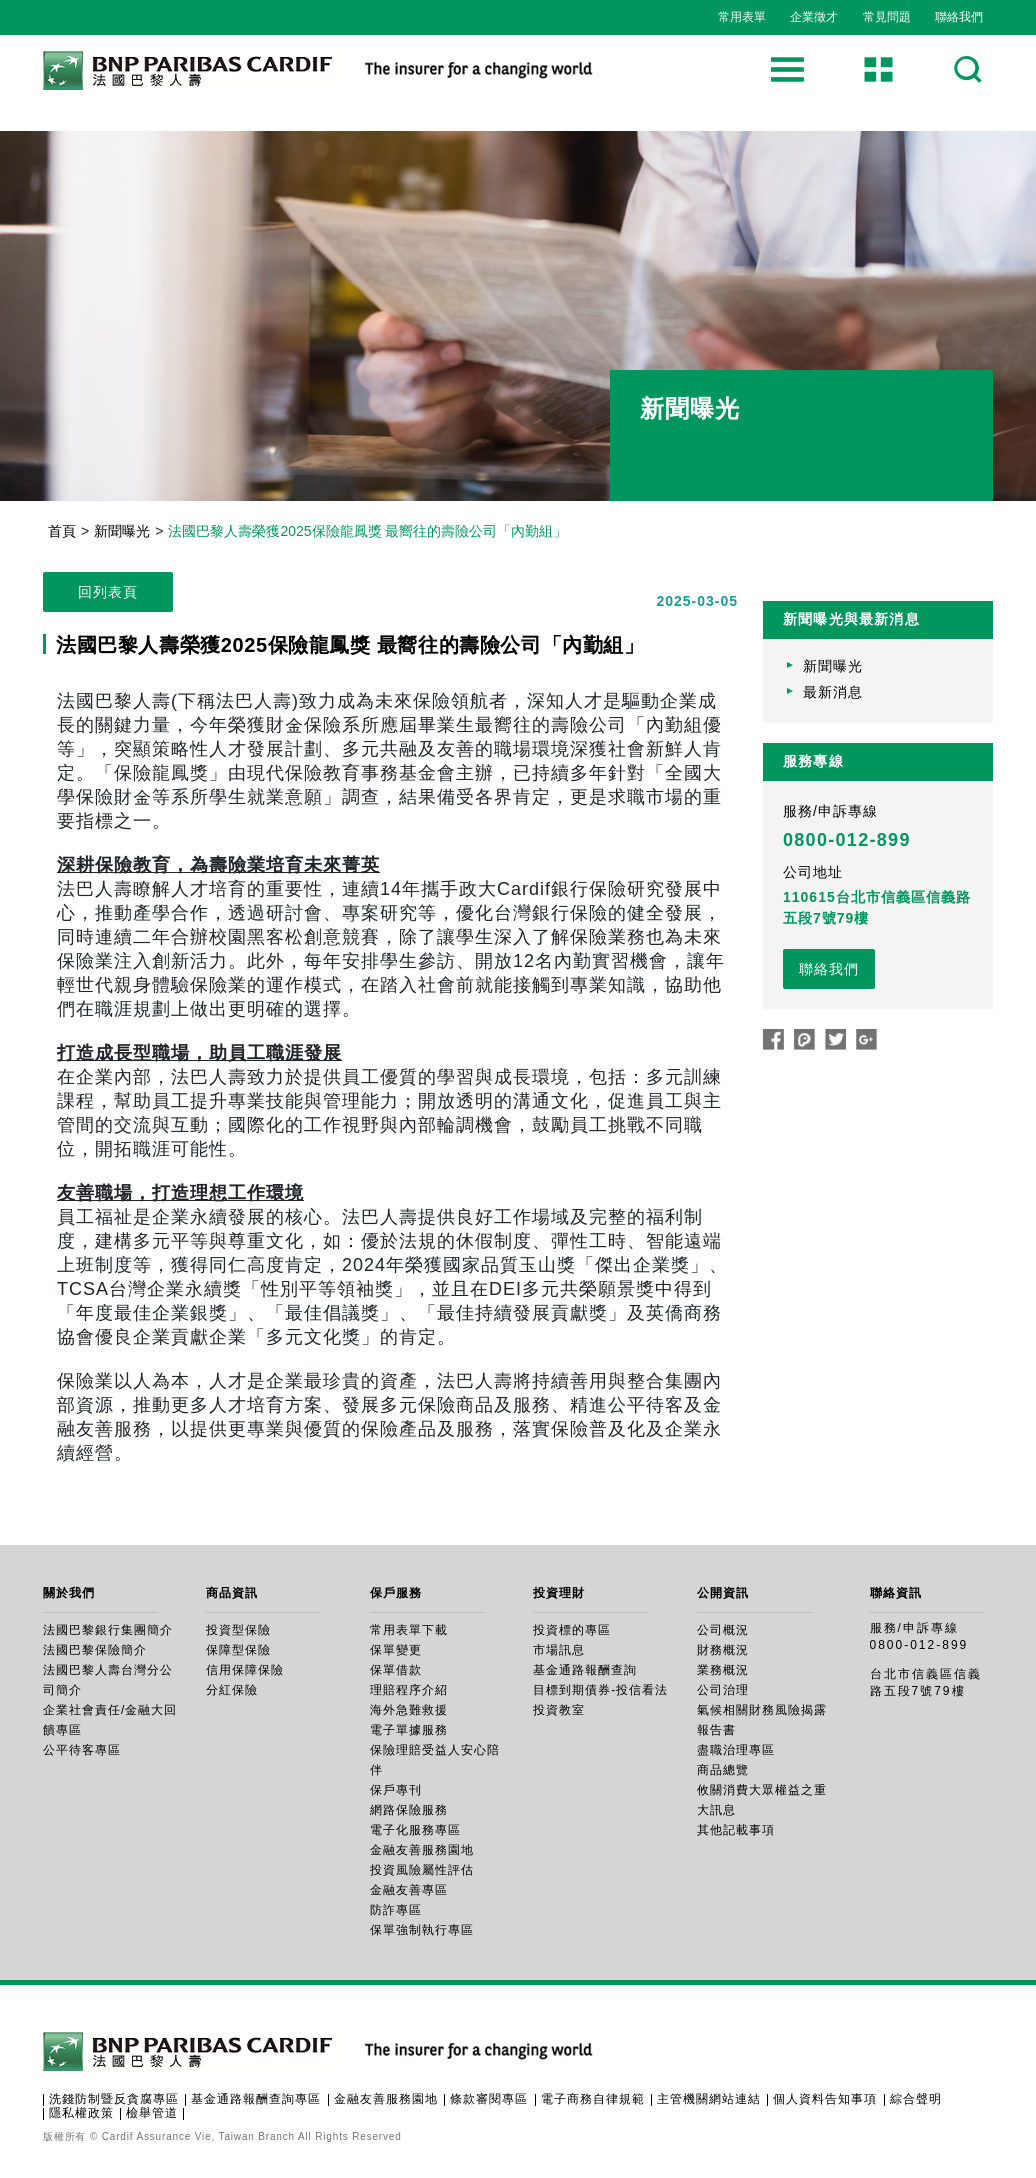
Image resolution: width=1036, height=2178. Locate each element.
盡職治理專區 (736, 1750)
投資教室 (559, 1710)
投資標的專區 (572, 1630)
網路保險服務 (409, 1810)
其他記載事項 (736, 1830)
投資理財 (559, 1593)
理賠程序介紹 (409, 1690)
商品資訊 (232, 1593)
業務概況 (723, 1670)
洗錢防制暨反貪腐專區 (114, 2099)
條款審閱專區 (489, 2099)
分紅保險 (232, 1690)
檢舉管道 (152, 2113)
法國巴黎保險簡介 (95, 1650)
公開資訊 (723, 1593)
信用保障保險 (245, 1670)
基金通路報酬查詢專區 (256, 2099)
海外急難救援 (409, 1710)
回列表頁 (108, 592)
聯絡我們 (959, 17)
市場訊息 (559, 1650)
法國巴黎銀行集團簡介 (108, 1630)
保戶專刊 (396, 1790)
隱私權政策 (81, 2113)
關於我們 (69, 1593)
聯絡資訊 (896, 1593)
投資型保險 (238, 1630)
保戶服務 (396, 1593)
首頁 (62, 531)
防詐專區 (396, 1910)
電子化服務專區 (415, 1830)
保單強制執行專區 (422, 1930)
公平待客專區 (82, 1750)
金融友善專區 (409, 1890)
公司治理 (723, 1690)
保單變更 (396, 1650)
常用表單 (742, 17)
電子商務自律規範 (593, 2099)
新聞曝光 (122, 531)
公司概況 (723, 1630)
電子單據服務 (409, 1730)
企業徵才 (814, 17)
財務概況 (723, 1650)
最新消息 (833, 692)
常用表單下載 (409, 1630)
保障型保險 (238, 1650)
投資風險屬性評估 (422, 1870)
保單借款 (396, 1670)
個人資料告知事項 (825, 2099)
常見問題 (887, 17)
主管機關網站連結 (709, 2099)
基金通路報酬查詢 (585, 1670)
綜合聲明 (916, 2099)
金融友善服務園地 (422, 1850)
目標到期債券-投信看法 (600, 1690)
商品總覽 (723, 1770)
